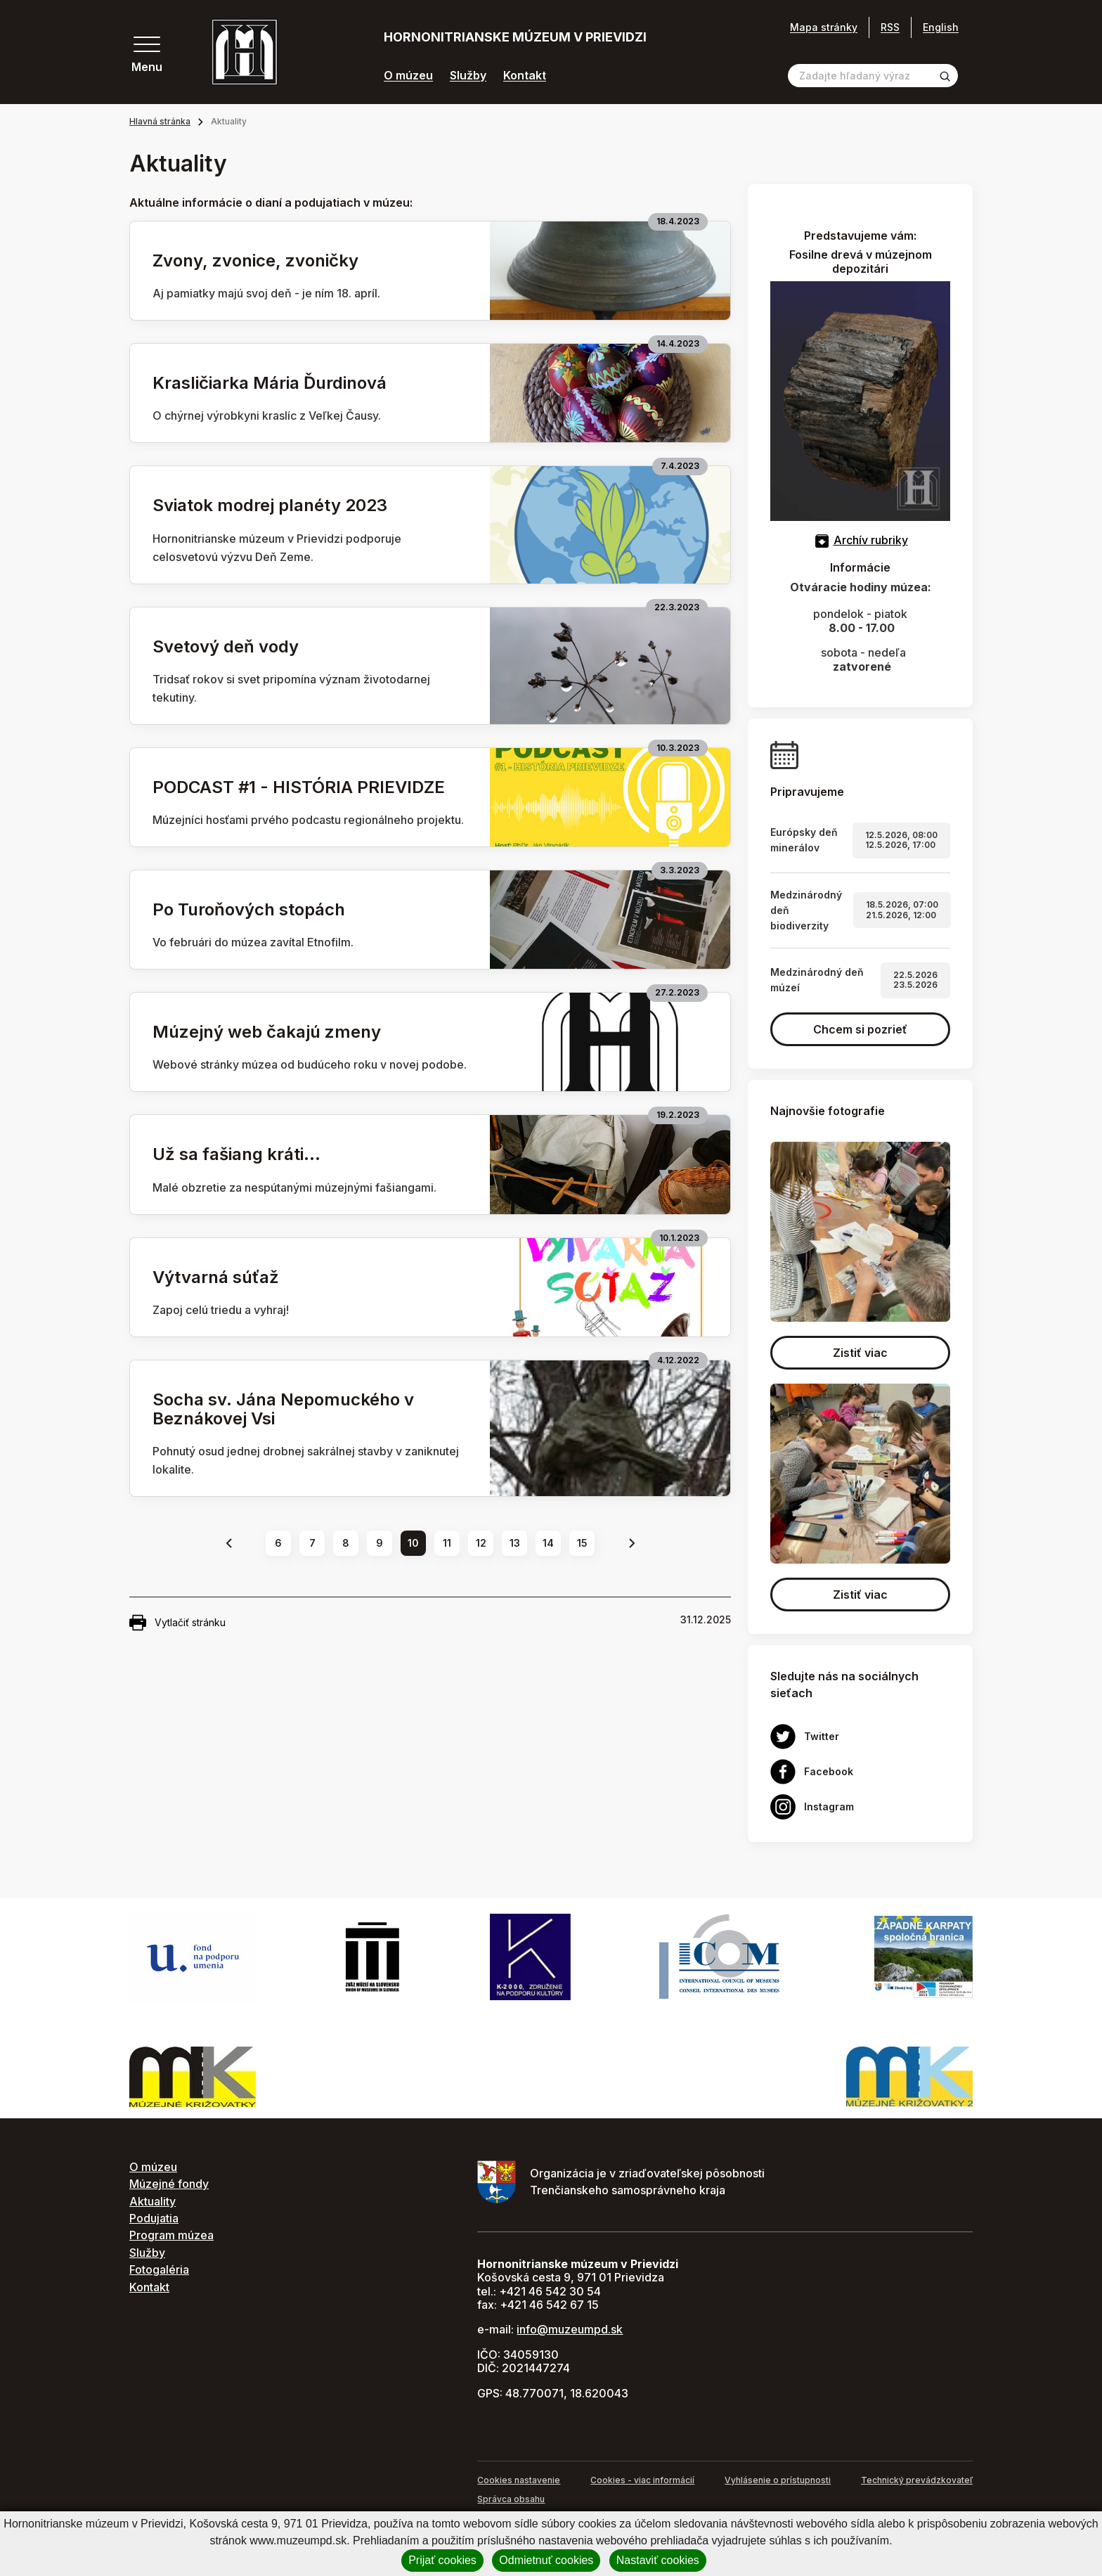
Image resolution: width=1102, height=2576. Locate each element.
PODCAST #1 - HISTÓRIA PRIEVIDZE (299, 787)
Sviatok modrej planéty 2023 (270, 505)
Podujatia (154, 2218)
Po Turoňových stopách (249, 909)
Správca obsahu (511, 2499)
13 (515, 1543)
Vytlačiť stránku (177, 1622)
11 (447, 1543)
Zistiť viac (860, 1353)
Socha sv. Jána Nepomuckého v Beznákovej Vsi (283, 1409)
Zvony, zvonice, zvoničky (255, 260)
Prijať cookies (442, 2560)
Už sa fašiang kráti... (236, 1154)
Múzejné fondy (169, 2184)
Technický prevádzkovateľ (917, 2480)
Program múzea (171, 2235)
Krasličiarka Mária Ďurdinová (270, 383)
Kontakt (524, 75)
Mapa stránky (823, 27)
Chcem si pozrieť (860, 1029)
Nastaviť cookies (657, 2560)
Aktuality (152, 2201)
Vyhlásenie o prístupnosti (778, 2480)
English (941, 27)
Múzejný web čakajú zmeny (267, 1032)
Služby (468, 75)
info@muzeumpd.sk (570, 2329)
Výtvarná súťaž (216, 1277)
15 (582, 1543)
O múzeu (408, 75)
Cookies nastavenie (518, 2480)
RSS (890, 27)
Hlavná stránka (159, 121)
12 (481, 1543)
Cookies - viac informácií (642, 2480)
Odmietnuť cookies (546, 2560)
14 (548, 1543)
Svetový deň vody (226, 646)
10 (413, 1543)
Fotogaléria (159, 2269)
